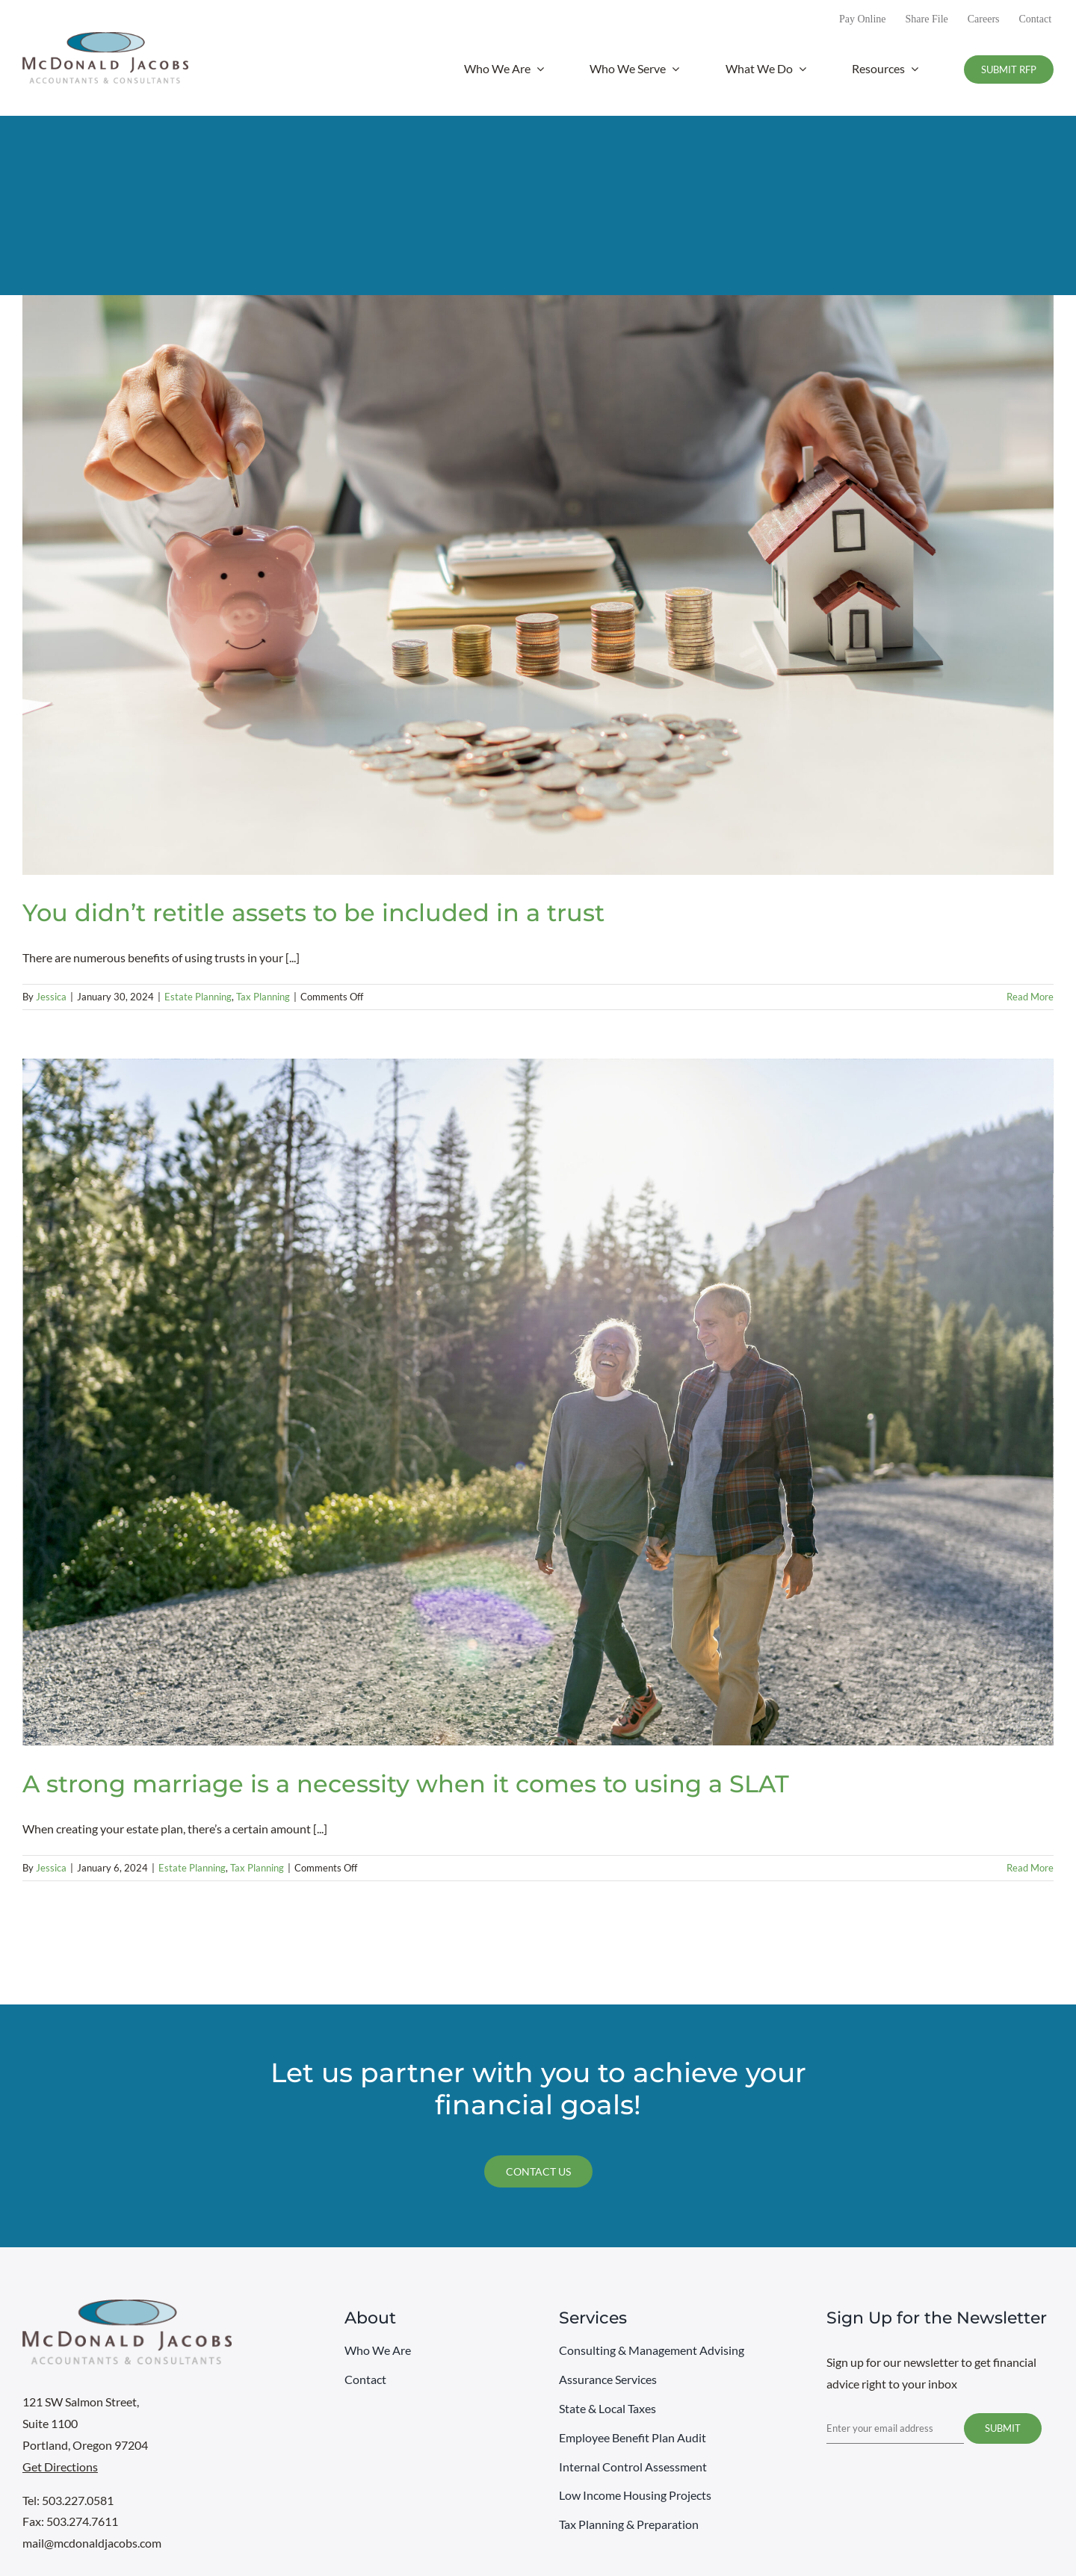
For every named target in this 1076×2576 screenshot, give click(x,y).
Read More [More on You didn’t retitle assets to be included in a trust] (1030, 997)
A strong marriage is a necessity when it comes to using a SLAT (405, 1783)
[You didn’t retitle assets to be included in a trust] (538, 585)
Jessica (51, 997)
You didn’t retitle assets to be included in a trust (313, 912)
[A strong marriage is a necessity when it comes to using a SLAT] (538, 1402)
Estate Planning (198, 997)
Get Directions (60, 2466)
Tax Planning (263, 997)
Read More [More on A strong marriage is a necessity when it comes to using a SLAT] (1030, 1868)
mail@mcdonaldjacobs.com (91, 2543)
